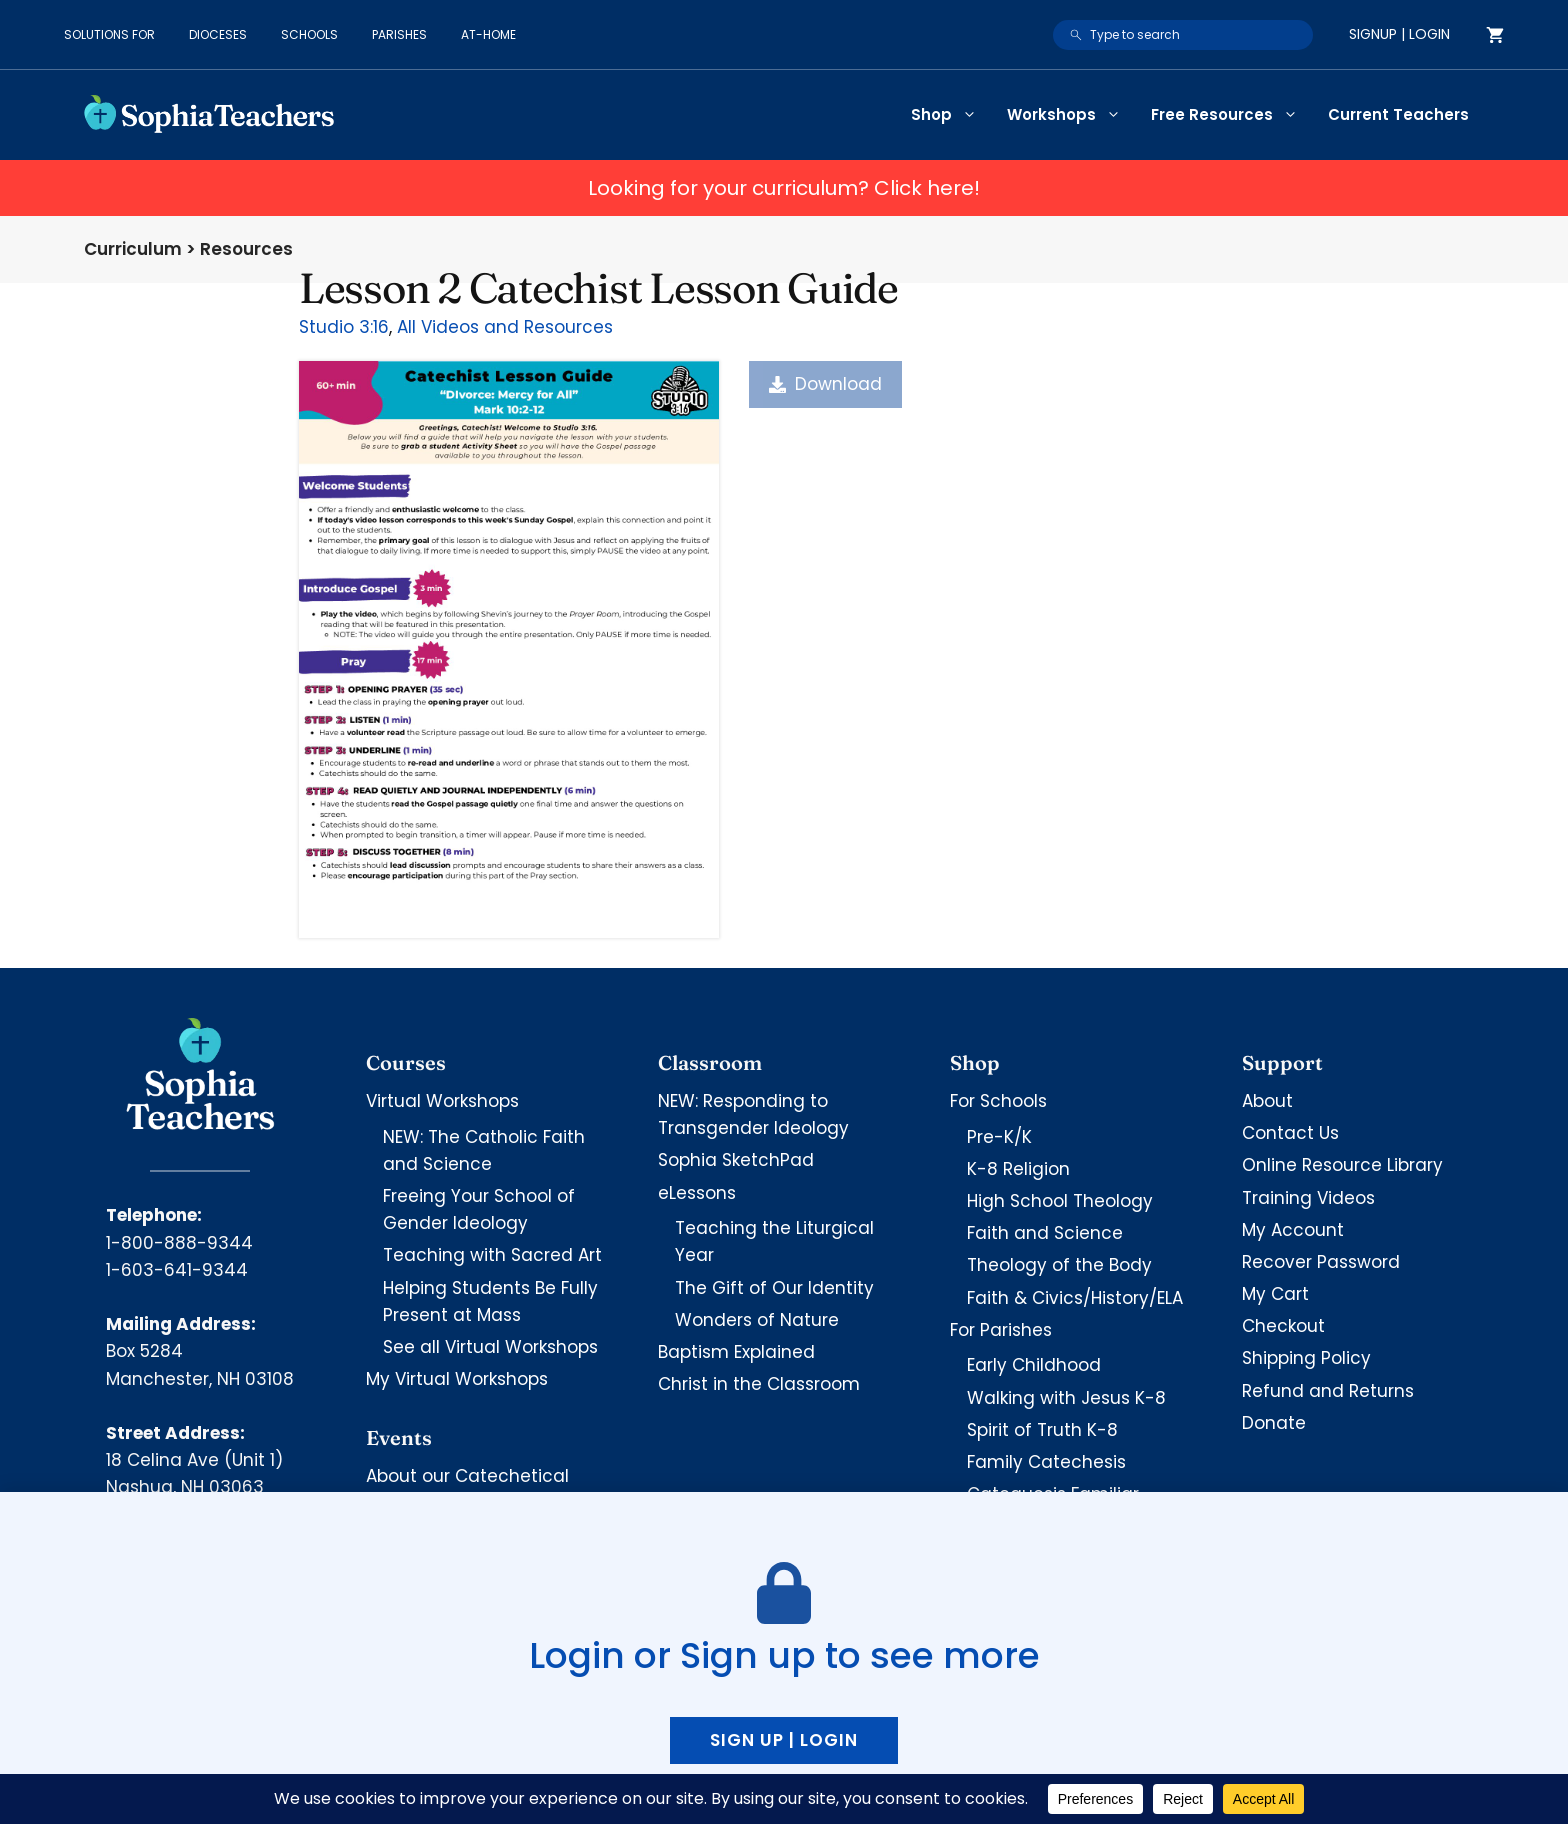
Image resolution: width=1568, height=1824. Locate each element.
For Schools (998, 1101)
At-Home (488, 34)
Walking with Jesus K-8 (1066, 1398)
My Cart (1275, 1294)
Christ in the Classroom (759, 1384)
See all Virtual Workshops (490, 1347)
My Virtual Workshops (457, 1379)
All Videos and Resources (505, 327)
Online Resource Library (1342, 1165)
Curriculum (133, 249)
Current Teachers (1398, 114)
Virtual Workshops (442, 1101)
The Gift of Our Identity (774, 1288)
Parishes (399, 34)
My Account (1293, 1230)
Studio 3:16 (344, 327)
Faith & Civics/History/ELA (1075, 1298)
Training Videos (1308, 1198)
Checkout (1283, 1326)
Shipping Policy (1306, 1358)
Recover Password (1321, 1262)
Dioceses (218, 34)
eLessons (697, 1193)
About (1267, 1101)
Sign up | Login (784, 1740)
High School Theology (1060, 1201)
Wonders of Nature (757, 1320)
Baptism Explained (736, 1352)
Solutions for (109, 34)
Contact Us (1290, 1133)
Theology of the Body (1059, 1265)
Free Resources (1232, 115)
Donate (1274, 1423)
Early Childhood (1034, 1365)
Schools (309, 34)
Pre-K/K (999, 1137)
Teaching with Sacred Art (492, 1255)
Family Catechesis (1046, 1462)
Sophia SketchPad (736, 1160)
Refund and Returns (1328, 1391)
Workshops (1071, 115)
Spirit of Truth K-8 (1042, 1430)
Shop (951, 115)
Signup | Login (1399, 34)
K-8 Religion (1018, 1169)
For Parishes (1001, 1330)
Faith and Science (1045, 1233)
